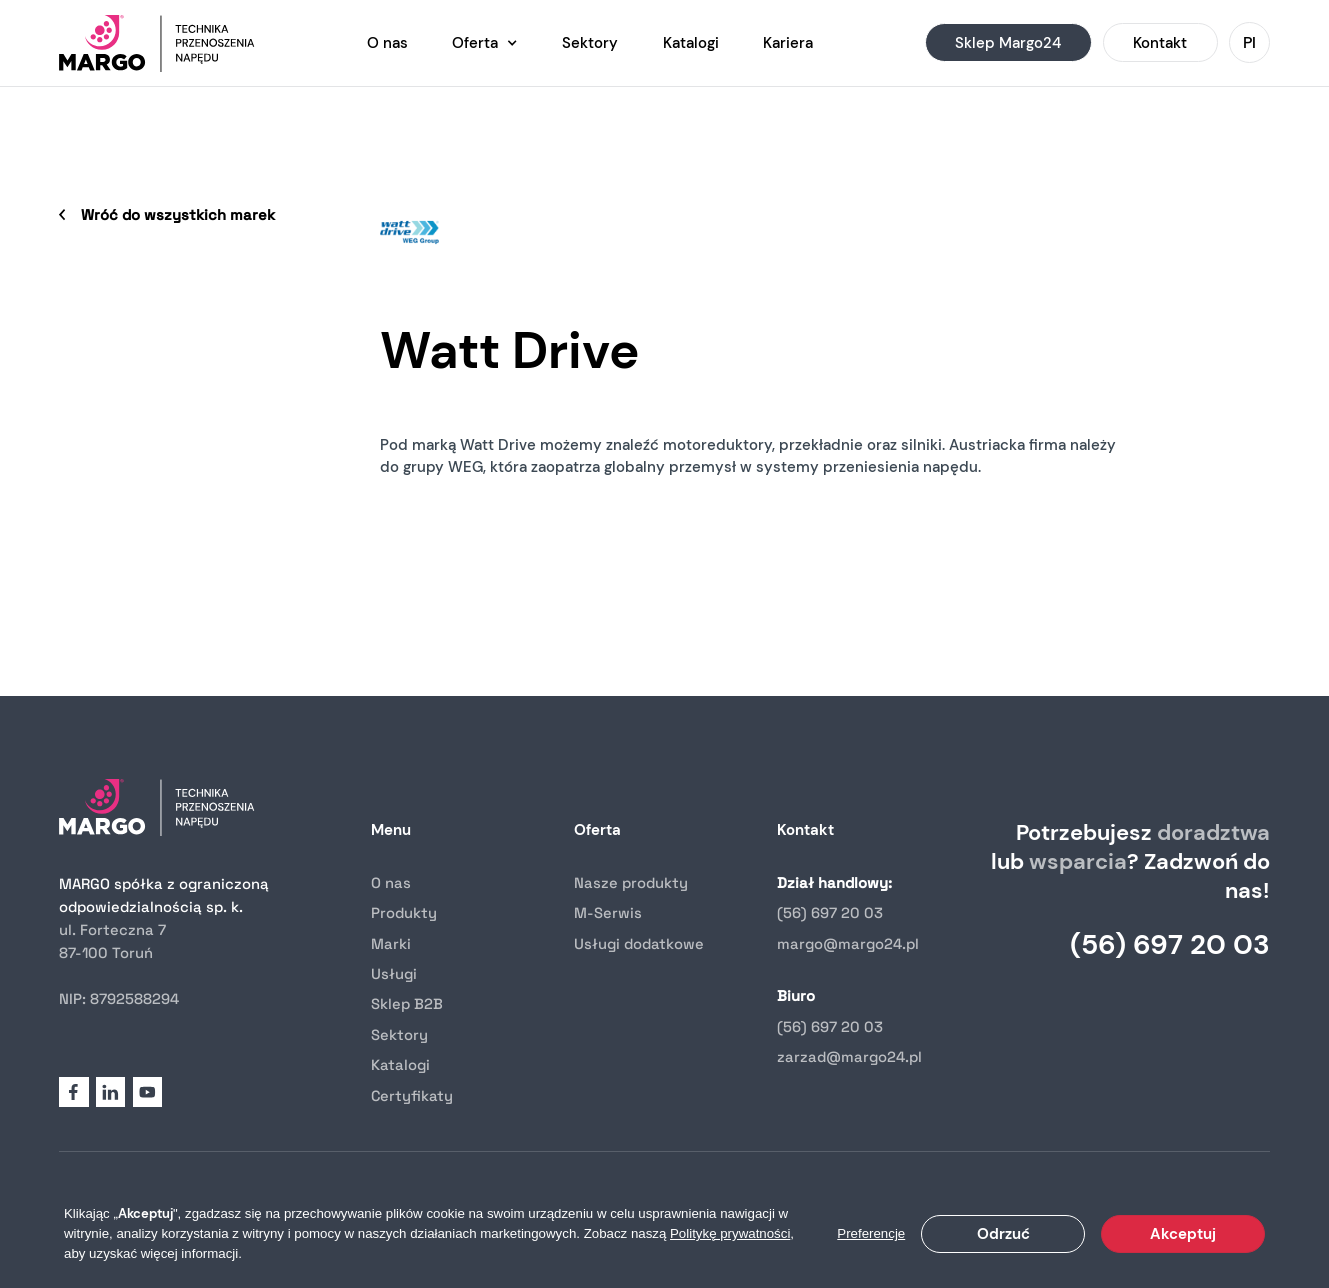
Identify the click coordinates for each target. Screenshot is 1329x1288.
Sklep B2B (407, 1003)
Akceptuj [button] (1183, 1234)
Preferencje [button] (871, 1233)
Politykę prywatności (730, 1233)
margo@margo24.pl (848, 943)
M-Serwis (608, 912)
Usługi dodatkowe (639, 943)
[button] (485, 43)
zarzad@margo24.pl (849, 1056)
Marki (391, 943)
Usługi (394, 973)
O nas (391, 882)
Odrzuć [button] (1003, 1234)
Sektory (399, 1034)
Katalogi (400, 1064)
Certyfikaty (412, 1095)
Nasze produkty (631, 882)
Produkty (404, 912)
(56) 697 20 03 (830, 912)
